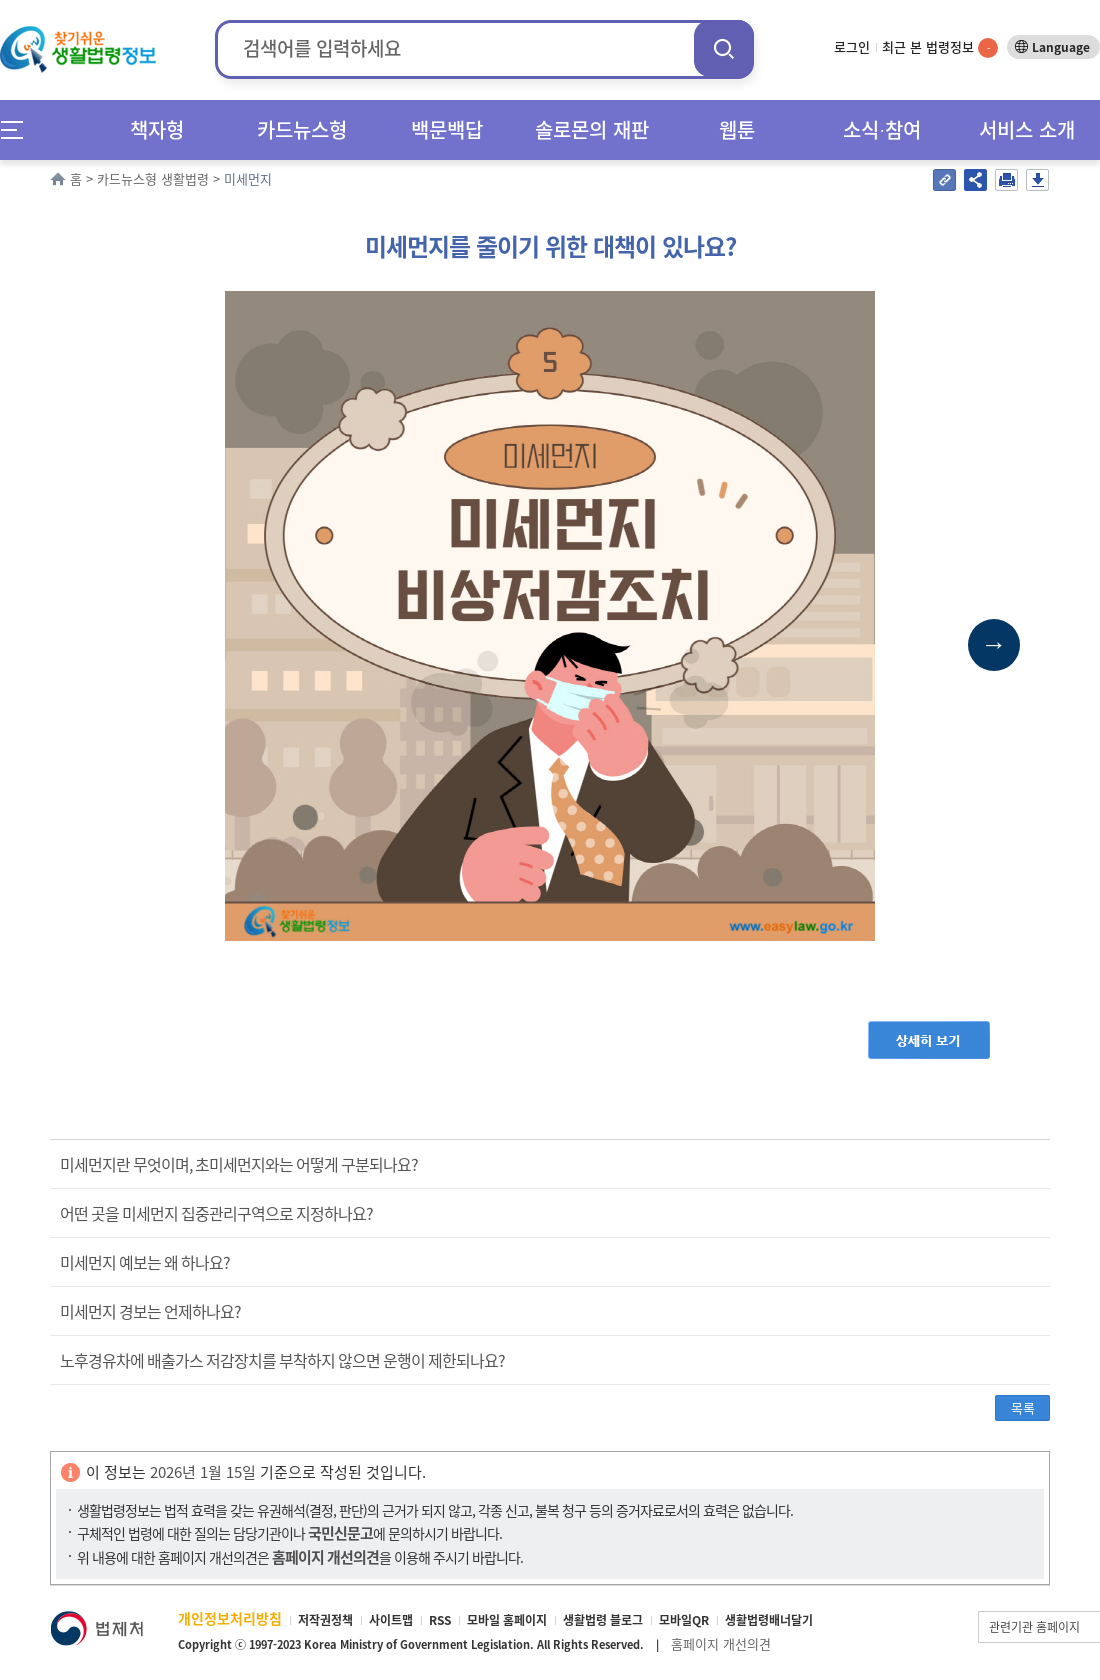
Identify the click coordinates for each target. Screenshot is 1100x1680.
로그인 (852, 46)
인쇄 (1006, 180)
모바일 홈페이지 (507, 1620)
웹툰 (737, 129)
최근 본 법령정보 (940, 46)
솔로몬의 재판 (592, 129)
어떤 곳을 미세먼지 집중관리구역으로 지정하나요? (216, 1213)
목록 (1023, 1407)
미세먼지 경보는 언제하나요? (150, 1311)
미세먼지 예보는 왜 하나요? (145, 1262)
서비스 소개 (1027, 129)
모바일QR (684, 1620)
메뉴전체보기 (18, 129)
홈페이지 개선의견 (721, 1643)
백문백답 (447, 129)
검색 (724, 48)
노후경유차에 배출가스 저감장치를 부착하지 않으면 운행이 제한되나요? (282, 1360)
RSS (440, 1620)
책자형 (157, 129)
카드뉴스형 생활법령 (153, 178)
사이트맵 (391, 1620)
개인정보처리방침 (230, 1618)
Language (1061, 47)
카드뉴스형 (302, 129)
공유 (975, 180)
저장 (1037, 180)
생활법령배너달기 (769, 1620)
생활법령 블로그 (603, 1620)
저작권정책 (325, 1620)
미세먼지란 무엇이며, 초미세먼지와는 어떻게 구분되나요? (240, 1164)
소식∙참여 (882, 129)
